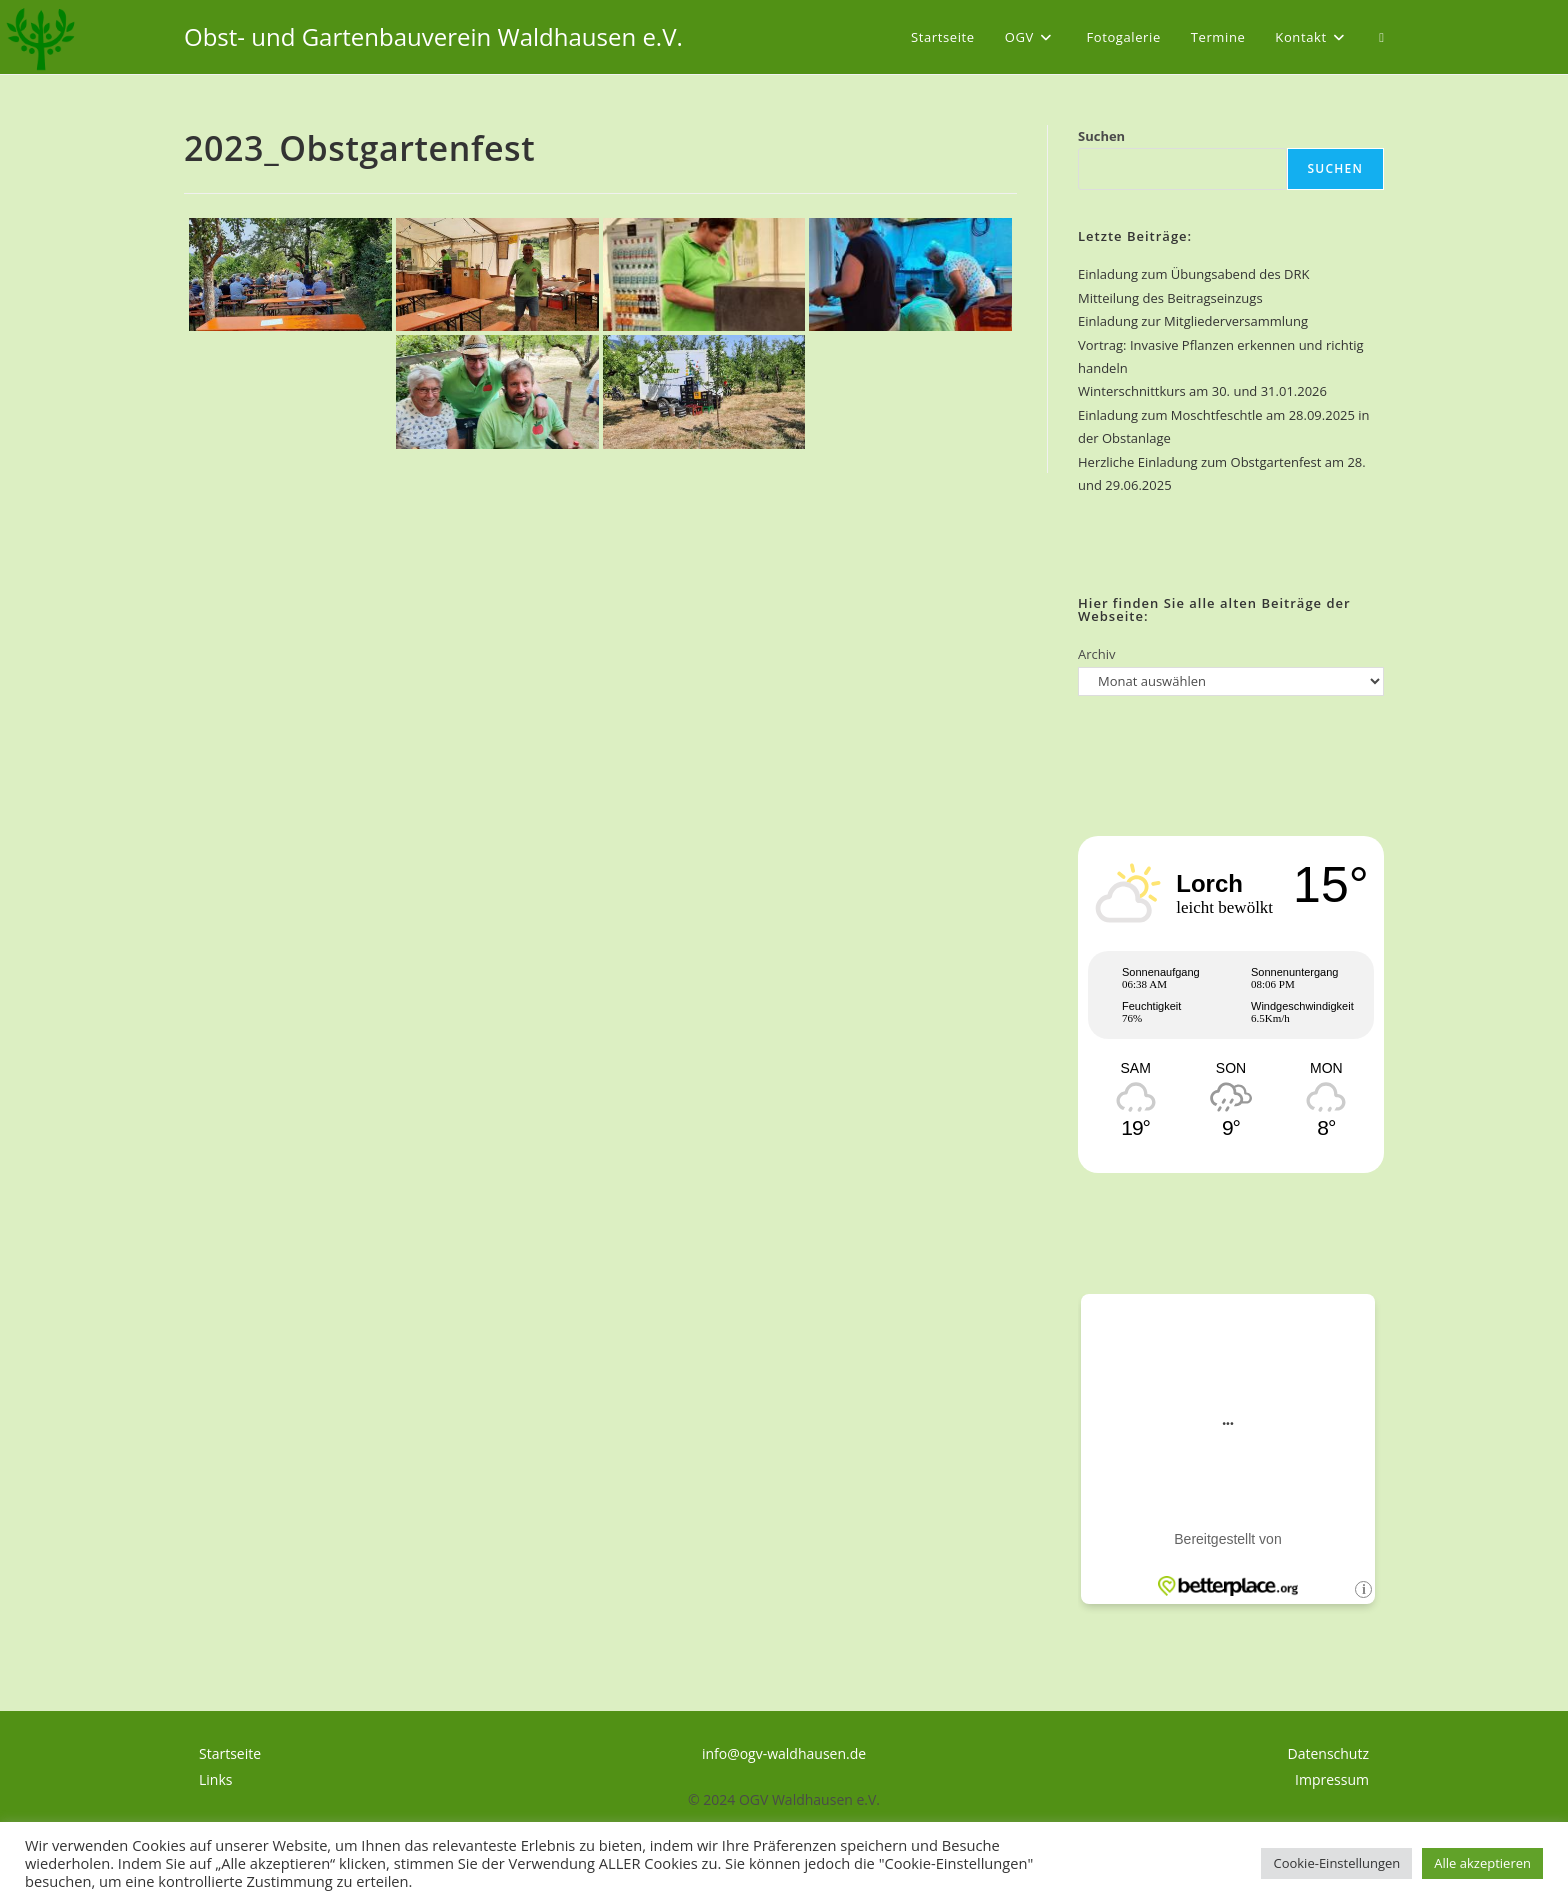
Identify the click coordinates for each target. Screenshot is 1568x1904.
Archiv (1097, 654)
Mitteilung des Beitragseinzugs (1170, 298)
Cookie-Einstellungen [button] (1336, 1863)
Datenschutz (1328, 1753)
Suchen (1101, 136)
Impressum (1332, 1779)
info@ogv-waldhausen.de (784, 1753)
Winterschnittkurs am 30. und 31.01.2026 (1202, 391)
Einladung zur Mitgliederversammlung (1193, 321)
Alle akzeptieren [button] (1482, 1863)
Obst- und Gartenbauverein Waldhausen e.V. (433, 36)
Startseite (230, 1753)
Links (215, 1779)
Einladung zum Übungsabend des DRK (1193, 274)
